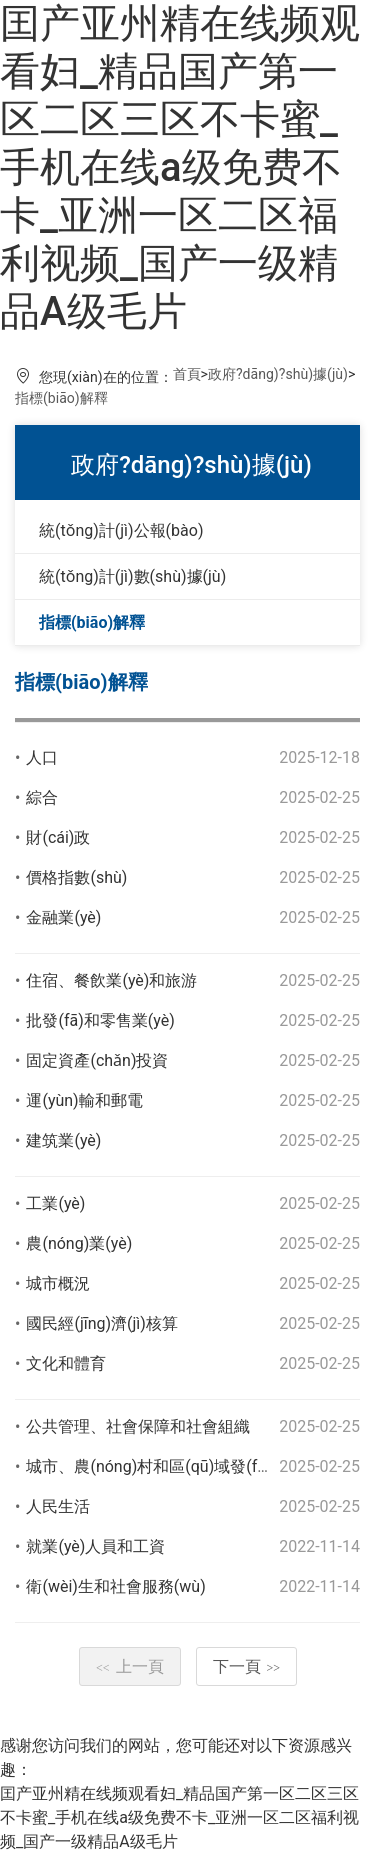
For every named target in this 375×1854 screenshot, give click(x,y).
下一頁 (247, 1666)
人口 (42, 757)
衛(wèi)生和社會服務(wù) (115, 1586)
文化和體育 (66, 1363)
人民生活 (58, 1506)
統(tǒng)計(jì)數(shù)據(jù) (132, 576)
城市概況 (58, 1283)
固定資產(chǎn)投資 (97, 1060)
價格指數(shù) (76, 877)
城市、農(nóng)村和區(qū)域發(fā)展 (156, 1466)
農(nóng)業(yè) (79, 1243)
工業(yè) (55, 1203)
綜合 (42, 797)
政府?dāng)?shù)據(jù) (278, 374)
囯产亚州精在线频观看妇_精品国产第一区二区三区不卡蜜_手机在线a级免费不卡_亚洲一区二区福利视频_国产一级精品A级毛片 (180, 167)
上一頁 (130, 1666)
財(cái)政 (58, 837)
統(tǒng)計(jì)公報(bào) (121, 530)
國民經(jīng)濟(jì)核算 (102, 1323)
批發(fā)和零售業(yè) (100, 1020)
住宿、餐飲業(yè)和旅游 (111, 980)
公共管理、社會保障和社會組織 (138, 1426)
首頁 (187, 374)
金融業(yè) (63, 917)
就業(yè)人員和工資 (95, 1546)
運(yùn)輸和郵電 (84, 1100)
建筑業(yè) (63, 1140)
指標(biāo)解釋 (61, 398)
